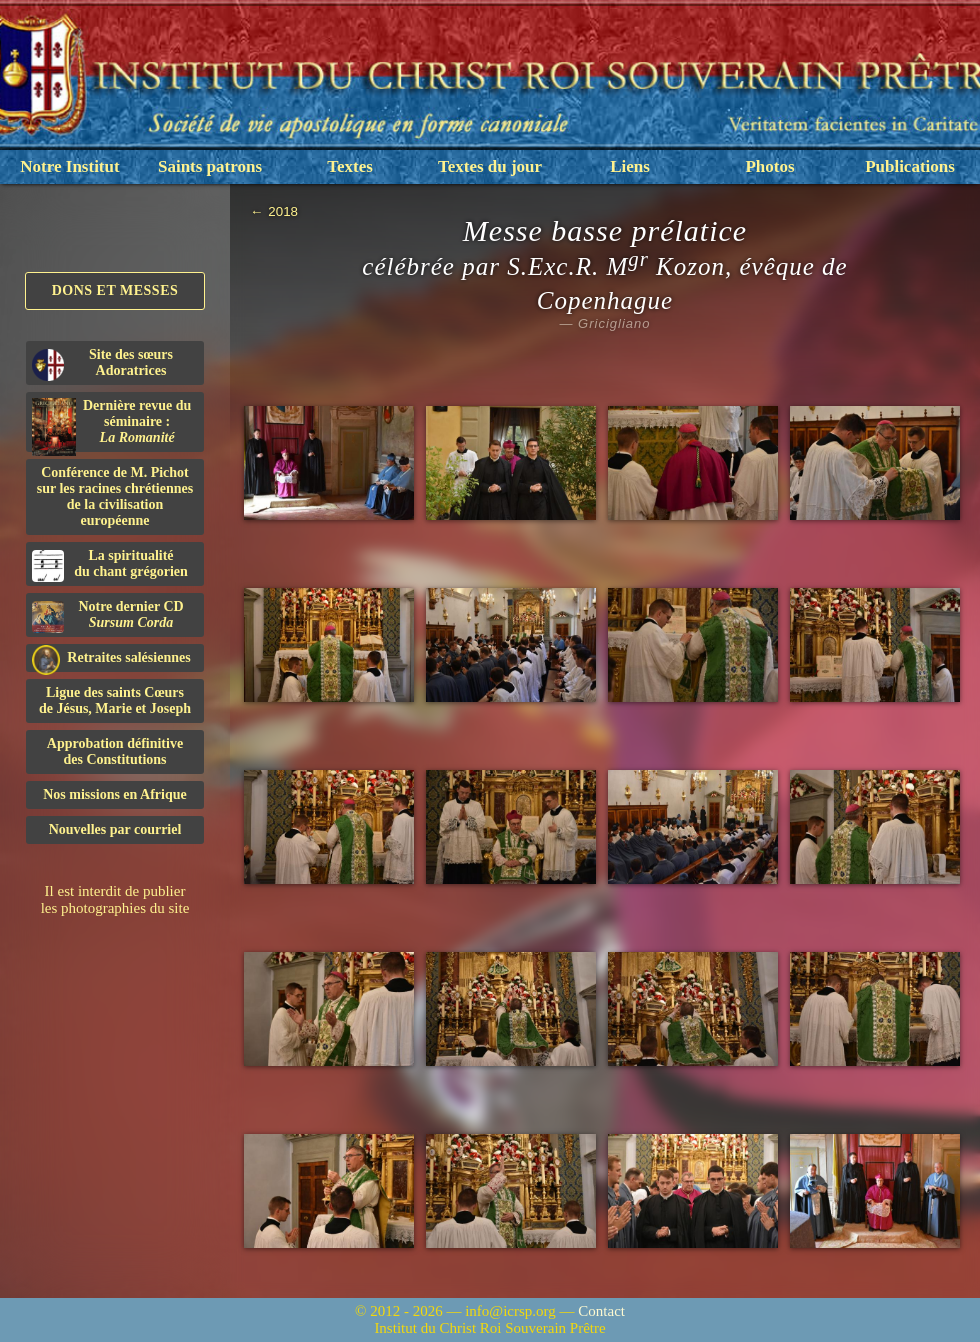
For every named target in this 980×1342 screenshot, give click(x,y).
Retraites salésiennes (111, 658)
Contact (601, 1311)
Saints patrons (210, 166)
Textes (350, 166)
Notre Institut (69, 166)
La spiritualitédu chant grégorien (110, 565)
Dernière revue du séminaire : (111, 425)
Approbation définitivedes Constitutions (115, 751)
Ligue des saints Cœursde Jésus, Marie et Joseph (115, 700)
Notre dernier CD (108, 616)
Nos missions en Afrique (115, 794)
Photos (769, 166)
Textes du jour (490, 166)
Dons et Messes (115, 290)
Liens (630, 166)
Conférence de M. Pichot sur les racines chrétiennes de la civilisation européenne (115, 496)
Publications (910, 166)
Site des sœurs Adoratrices (102, 364)
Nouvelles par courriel (115, 829)
